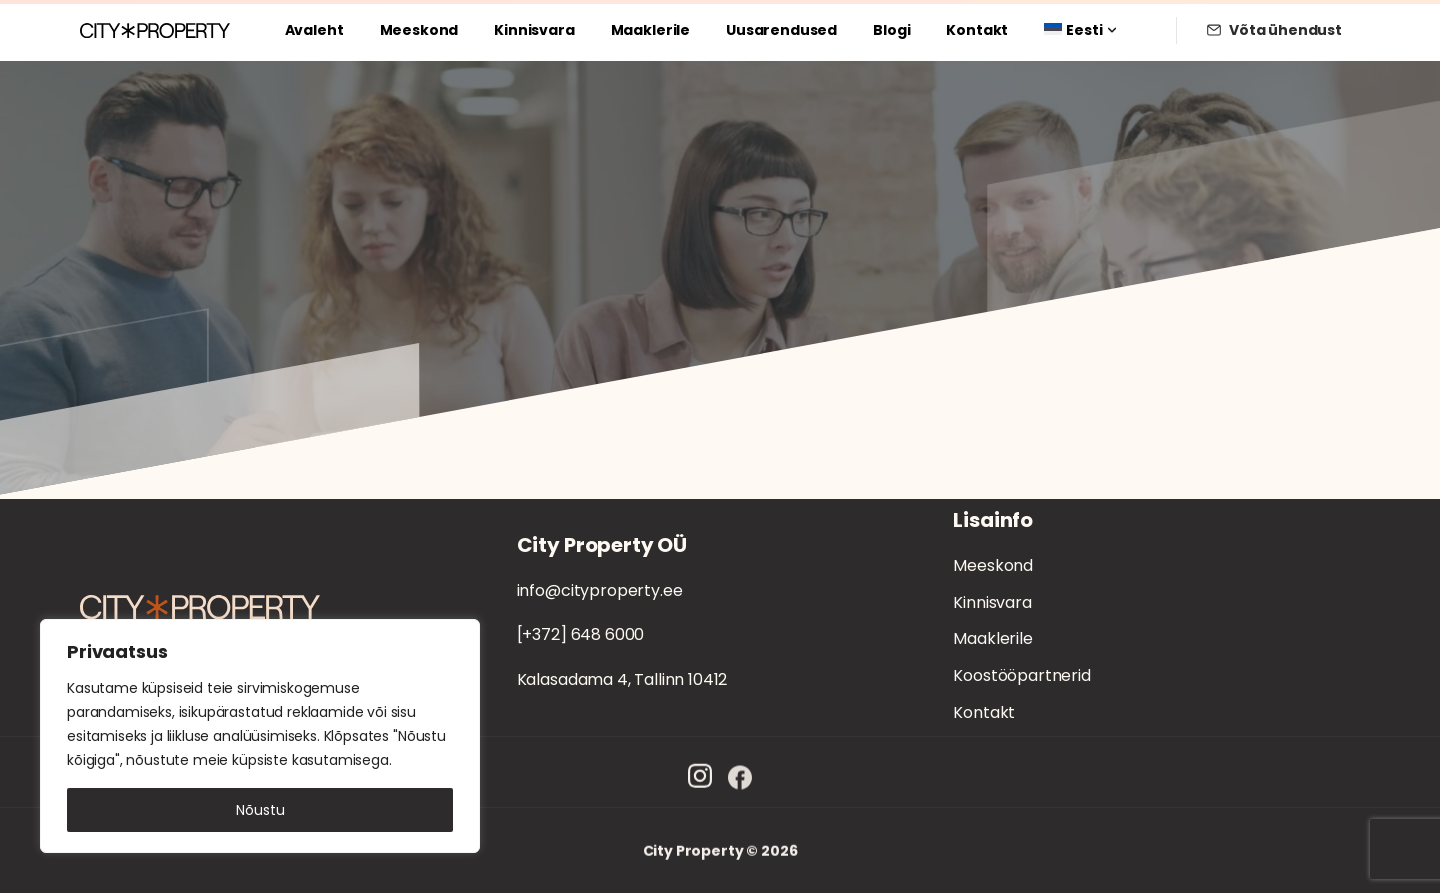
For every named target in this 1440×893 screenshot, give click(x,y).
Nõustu (260, 810)
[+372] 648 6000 (581, 634)
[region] (260, 736)
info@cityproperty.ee (600, 590)
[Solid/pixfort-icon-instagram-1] (700, 781)
